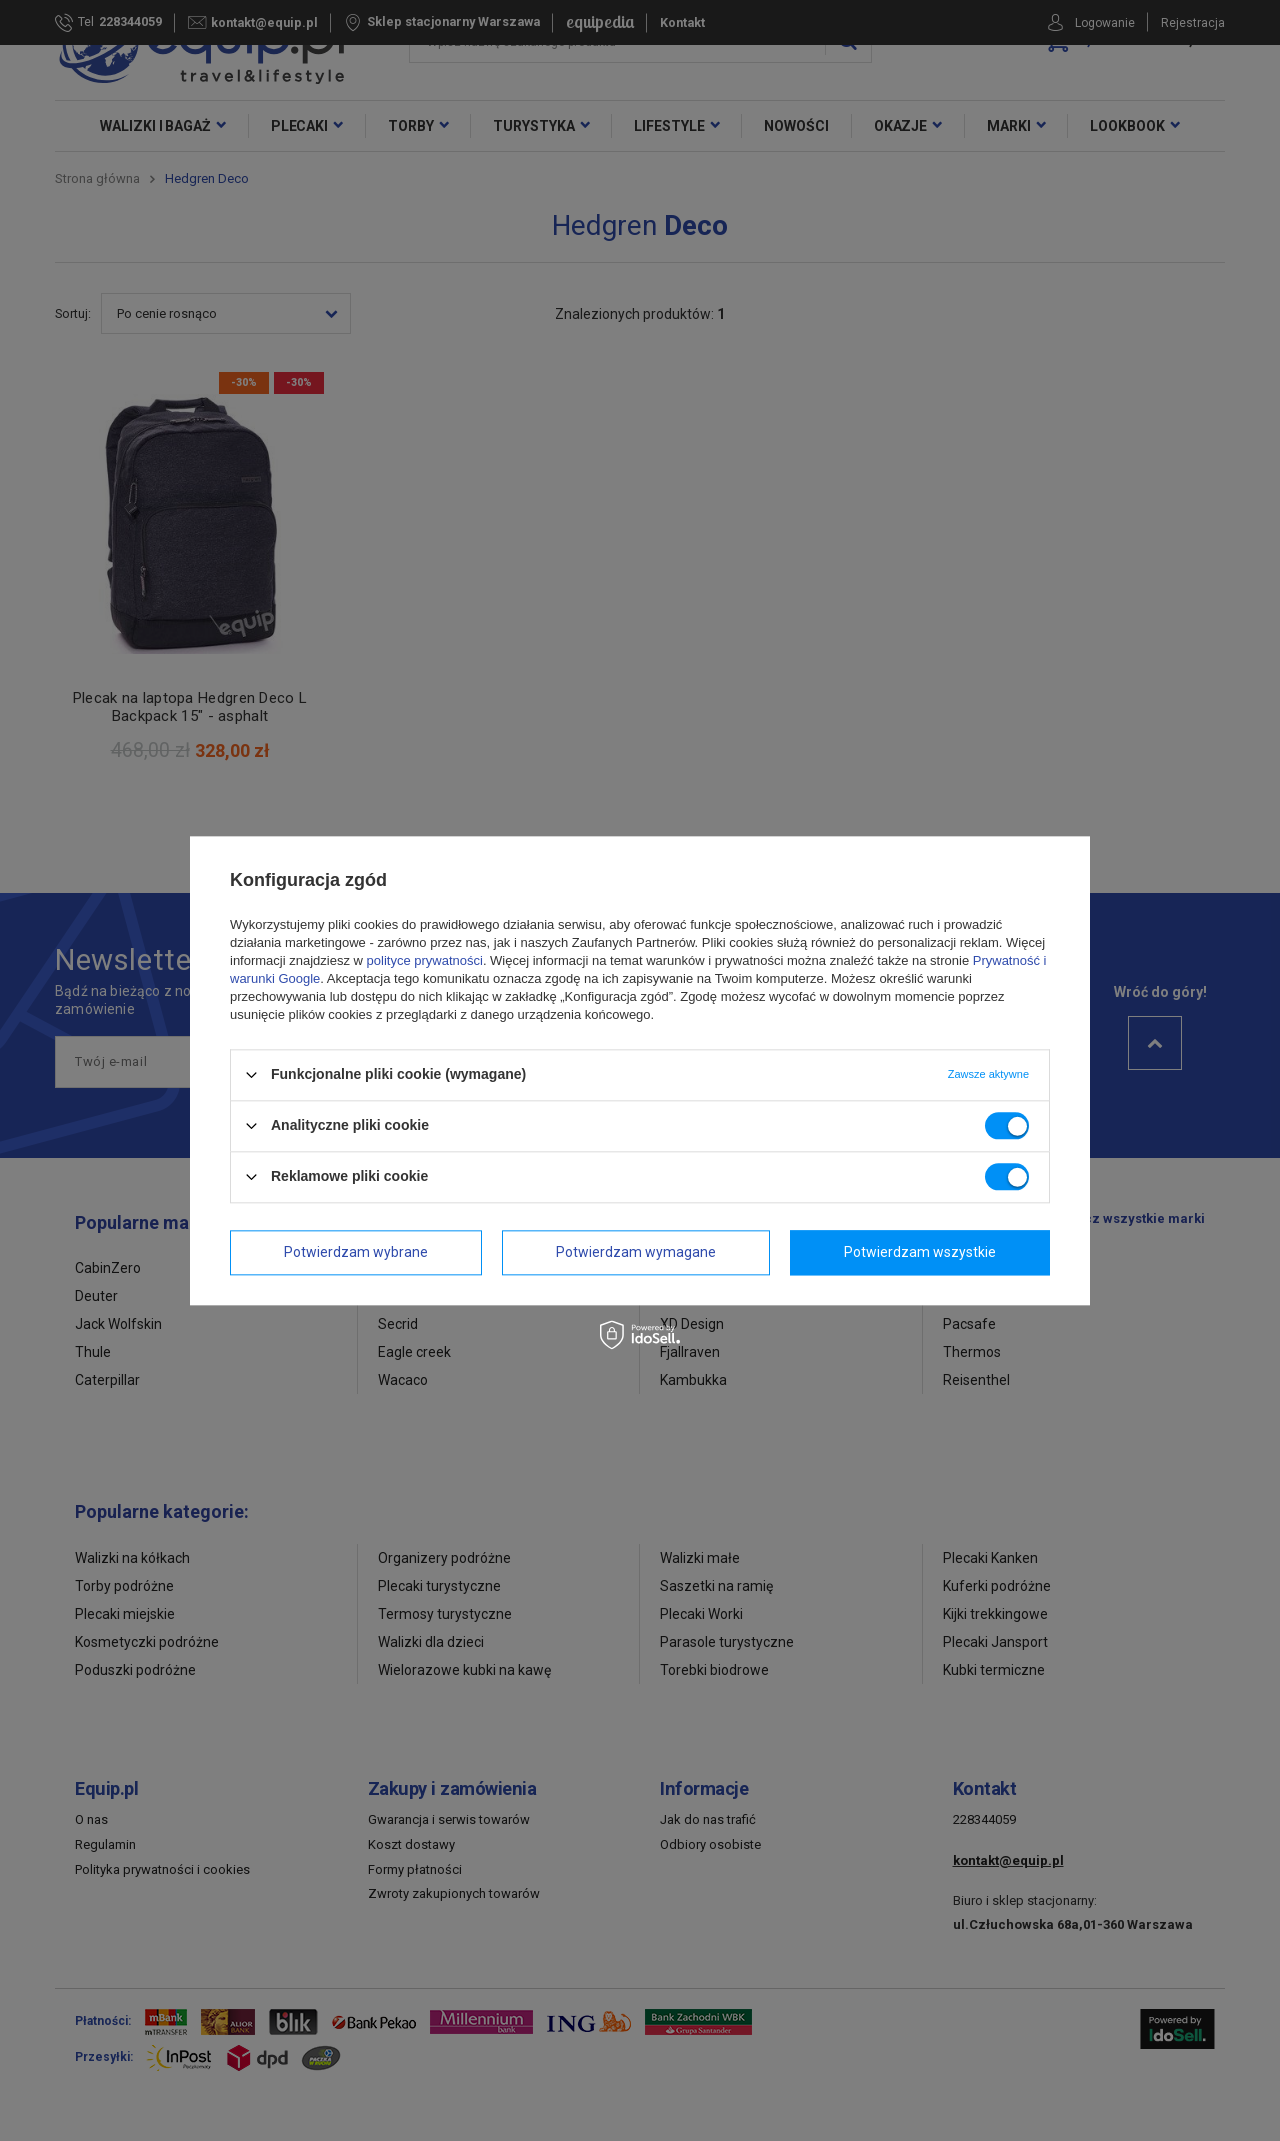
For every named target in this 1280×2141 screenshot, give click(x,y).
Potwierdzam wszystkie (920, 1252)
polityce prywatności (425, 960)
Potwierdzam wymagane (636, 1252)
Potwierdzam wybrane (356, 1252)
